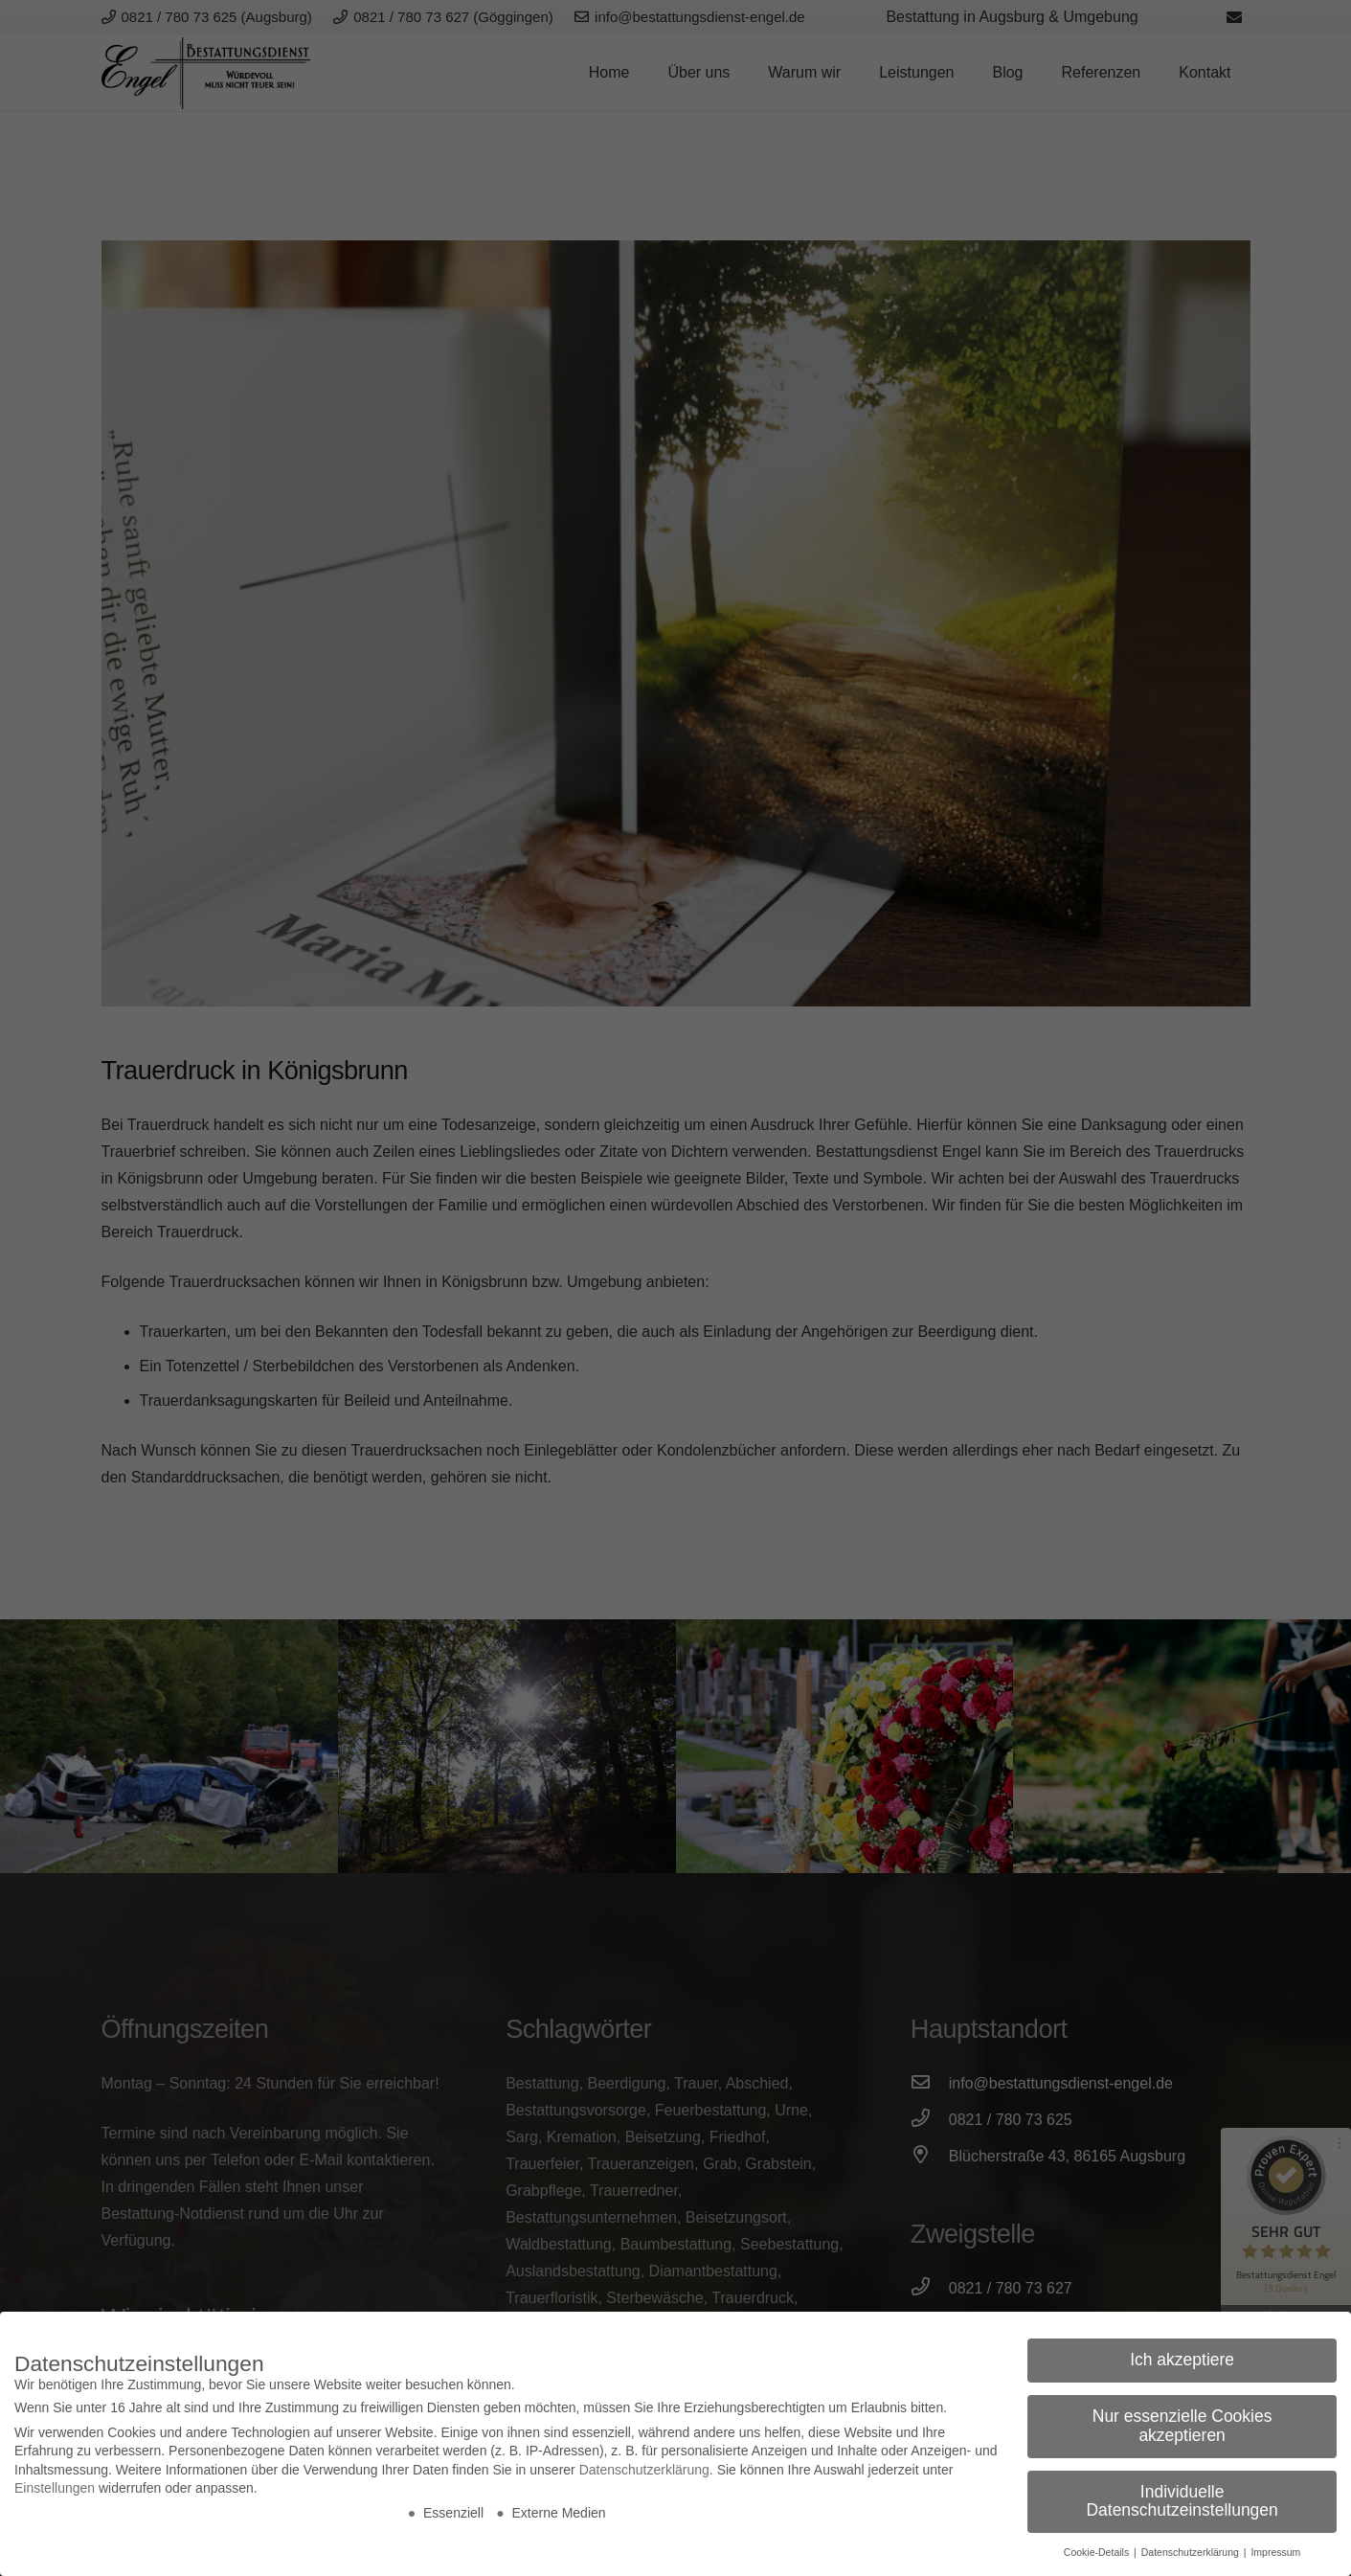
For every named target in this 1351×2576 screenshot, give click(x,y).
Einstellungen (54, 2488)
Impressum (1275, 2552)
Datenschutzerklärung (644, 2469)
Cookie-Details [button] (1098, 2552)
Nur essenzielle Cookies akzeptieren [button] (1182, 2426)
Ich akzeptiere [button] (1182, 2359)
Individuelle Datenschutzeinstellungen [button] (1181, 2501)
